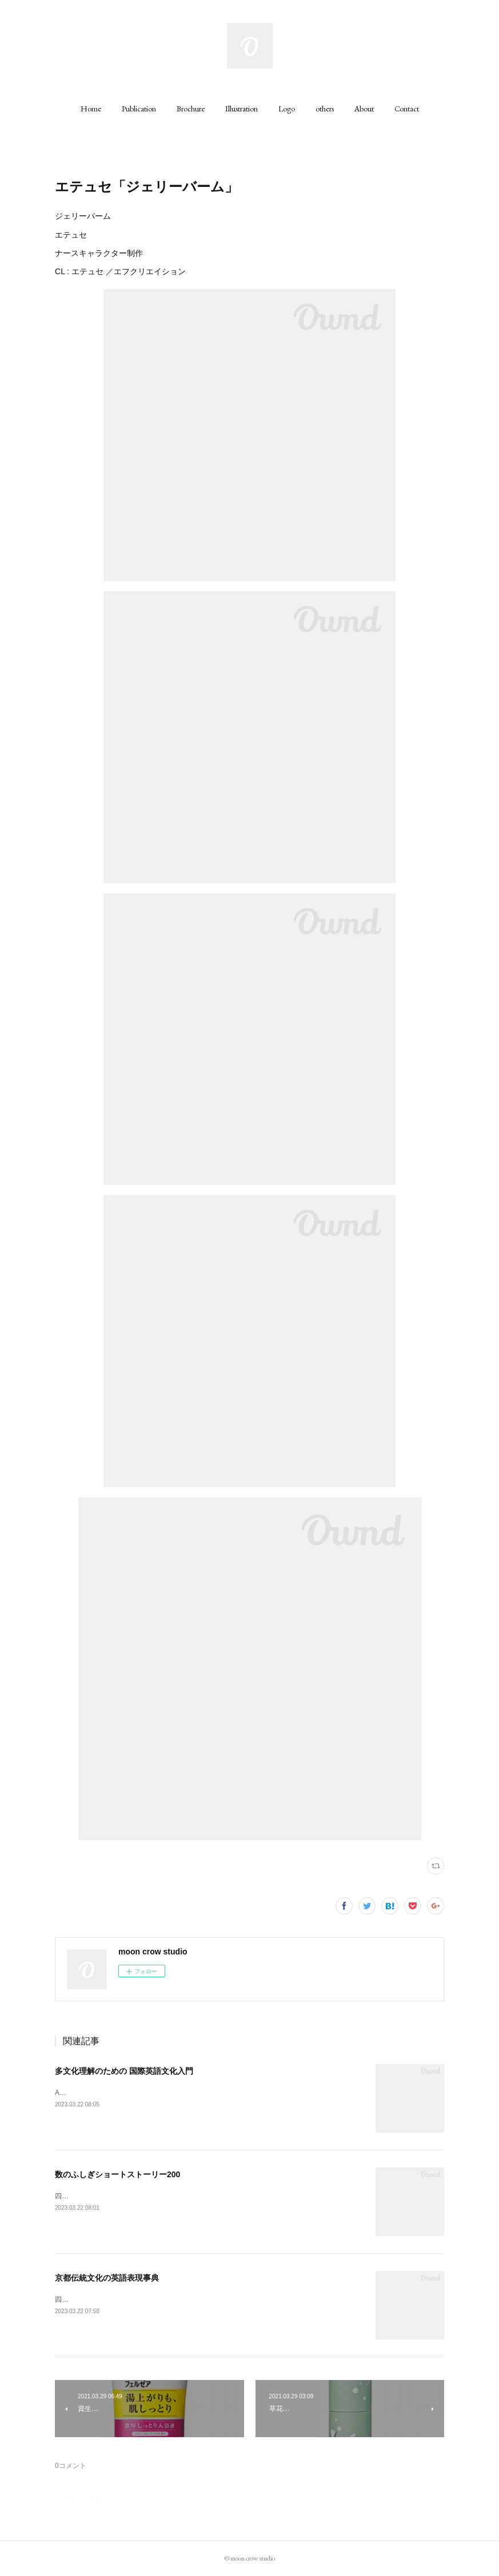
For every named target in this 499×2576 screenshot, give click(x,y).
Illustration (241, 108)
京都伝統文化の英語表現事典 (107, 2277)
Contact (406, 108)
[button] (91, 108)
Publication (139, 108)
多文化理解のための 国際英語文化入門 (124, 2071)
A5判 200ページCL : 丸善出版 (104, 2093)
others (325, 108)
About (364, 108)
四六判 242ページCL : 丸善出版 (106, 2196)
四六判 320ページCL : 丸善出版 (106, 2299)
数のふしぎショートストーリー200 (117, 2174)
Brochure (191, 108)
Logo (286, 108)
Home (91, 108)
